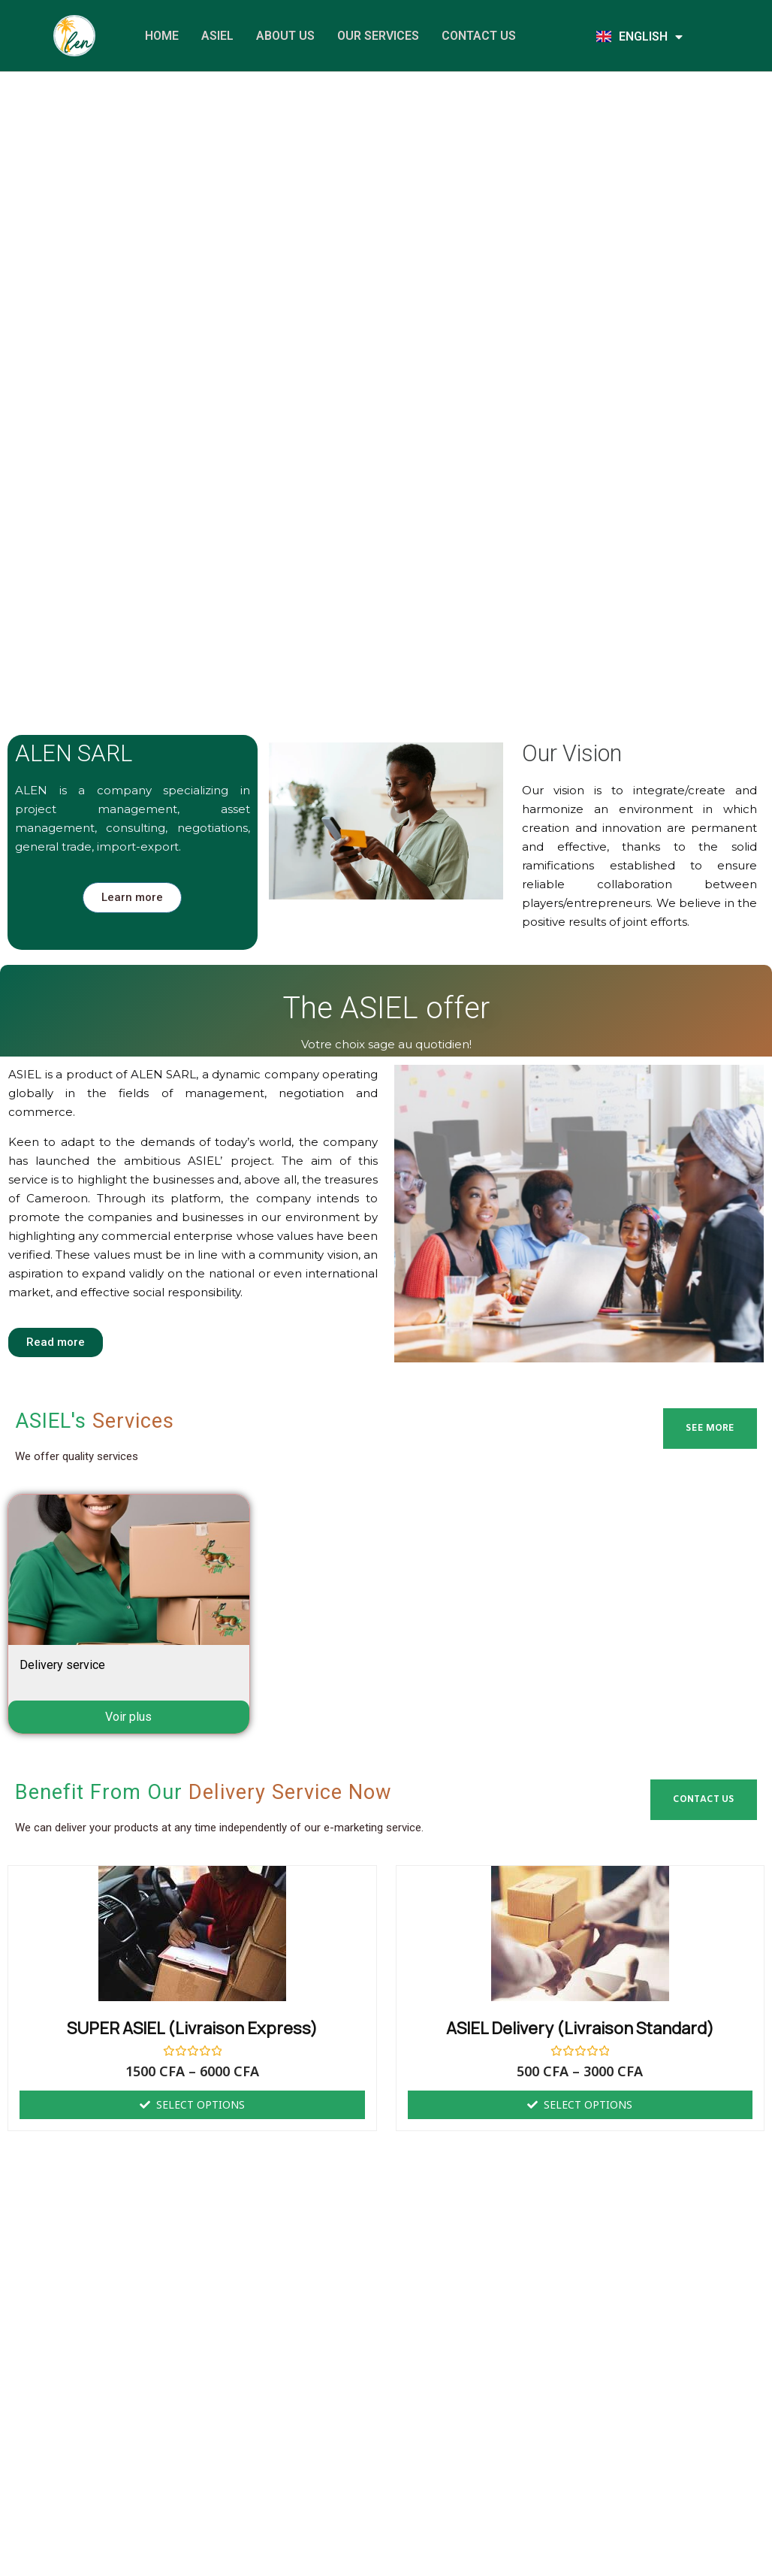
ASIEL (217, 36)
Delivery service (62, 1665)
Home (162, 36)
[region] (386, 280)
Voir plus (128, 1717)
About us (285, 36)
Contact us (479, 36)
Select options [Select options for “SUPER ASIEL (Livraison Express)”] (200, 2104)
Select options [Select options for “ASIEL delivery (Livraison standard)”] (588, 2104)
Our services (378, 36)
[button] (16, 281)
